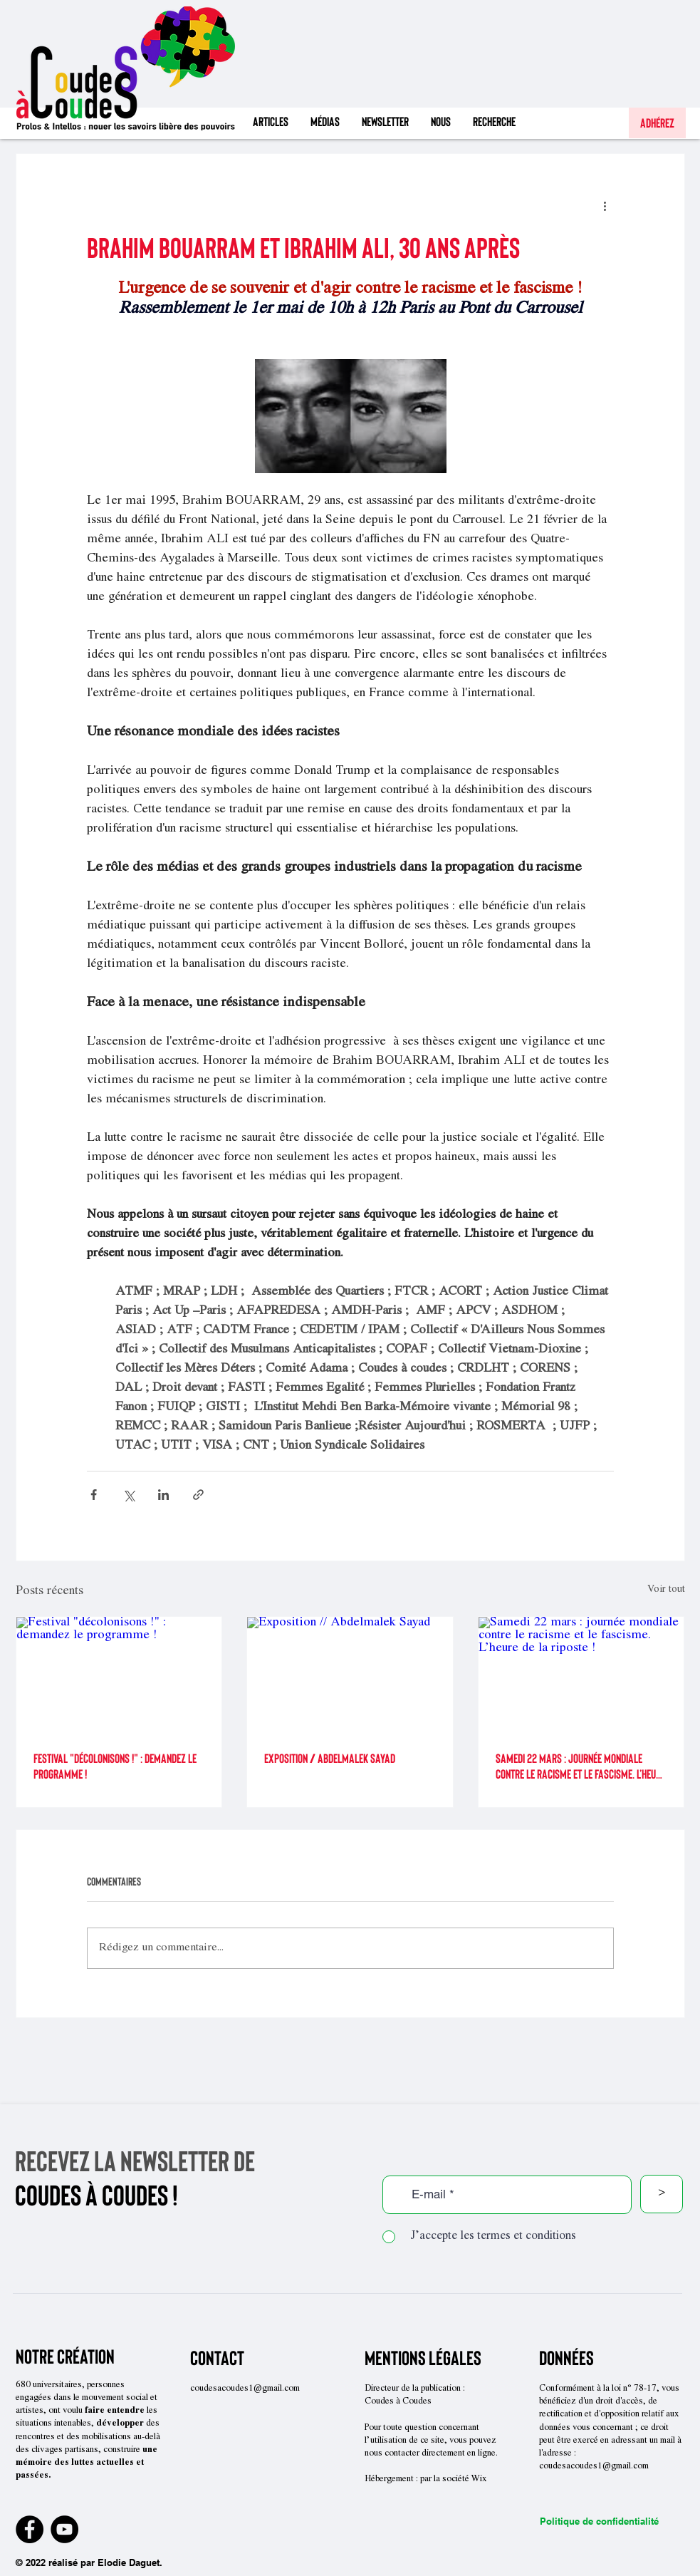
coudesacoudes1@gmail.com (245, 2389)
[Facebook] (29, 2529)
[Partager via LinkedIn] (163, 1494)
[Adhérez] (657, 123)
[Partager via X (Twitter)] (128, 1494)
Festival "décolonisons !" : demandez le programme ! (115, 1765)
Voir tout (666, 1590)
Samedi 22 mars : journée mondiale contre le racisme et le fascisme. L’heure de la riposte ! (580, 1765)
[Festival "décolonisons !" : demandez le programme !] (119, 1674)
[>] (661, 2194)
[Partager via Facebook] (93, 1494)
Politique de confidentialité (599, 2521)
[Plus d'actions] (605, 205)
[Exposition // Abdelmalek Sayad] (350, 1674)
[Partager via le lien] (198, 1494)
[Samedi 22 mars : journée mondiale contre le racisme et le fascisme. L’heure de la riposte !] (581, 1674)
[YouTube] (64, 2529)
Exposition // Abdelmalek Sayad (329, 1758)
